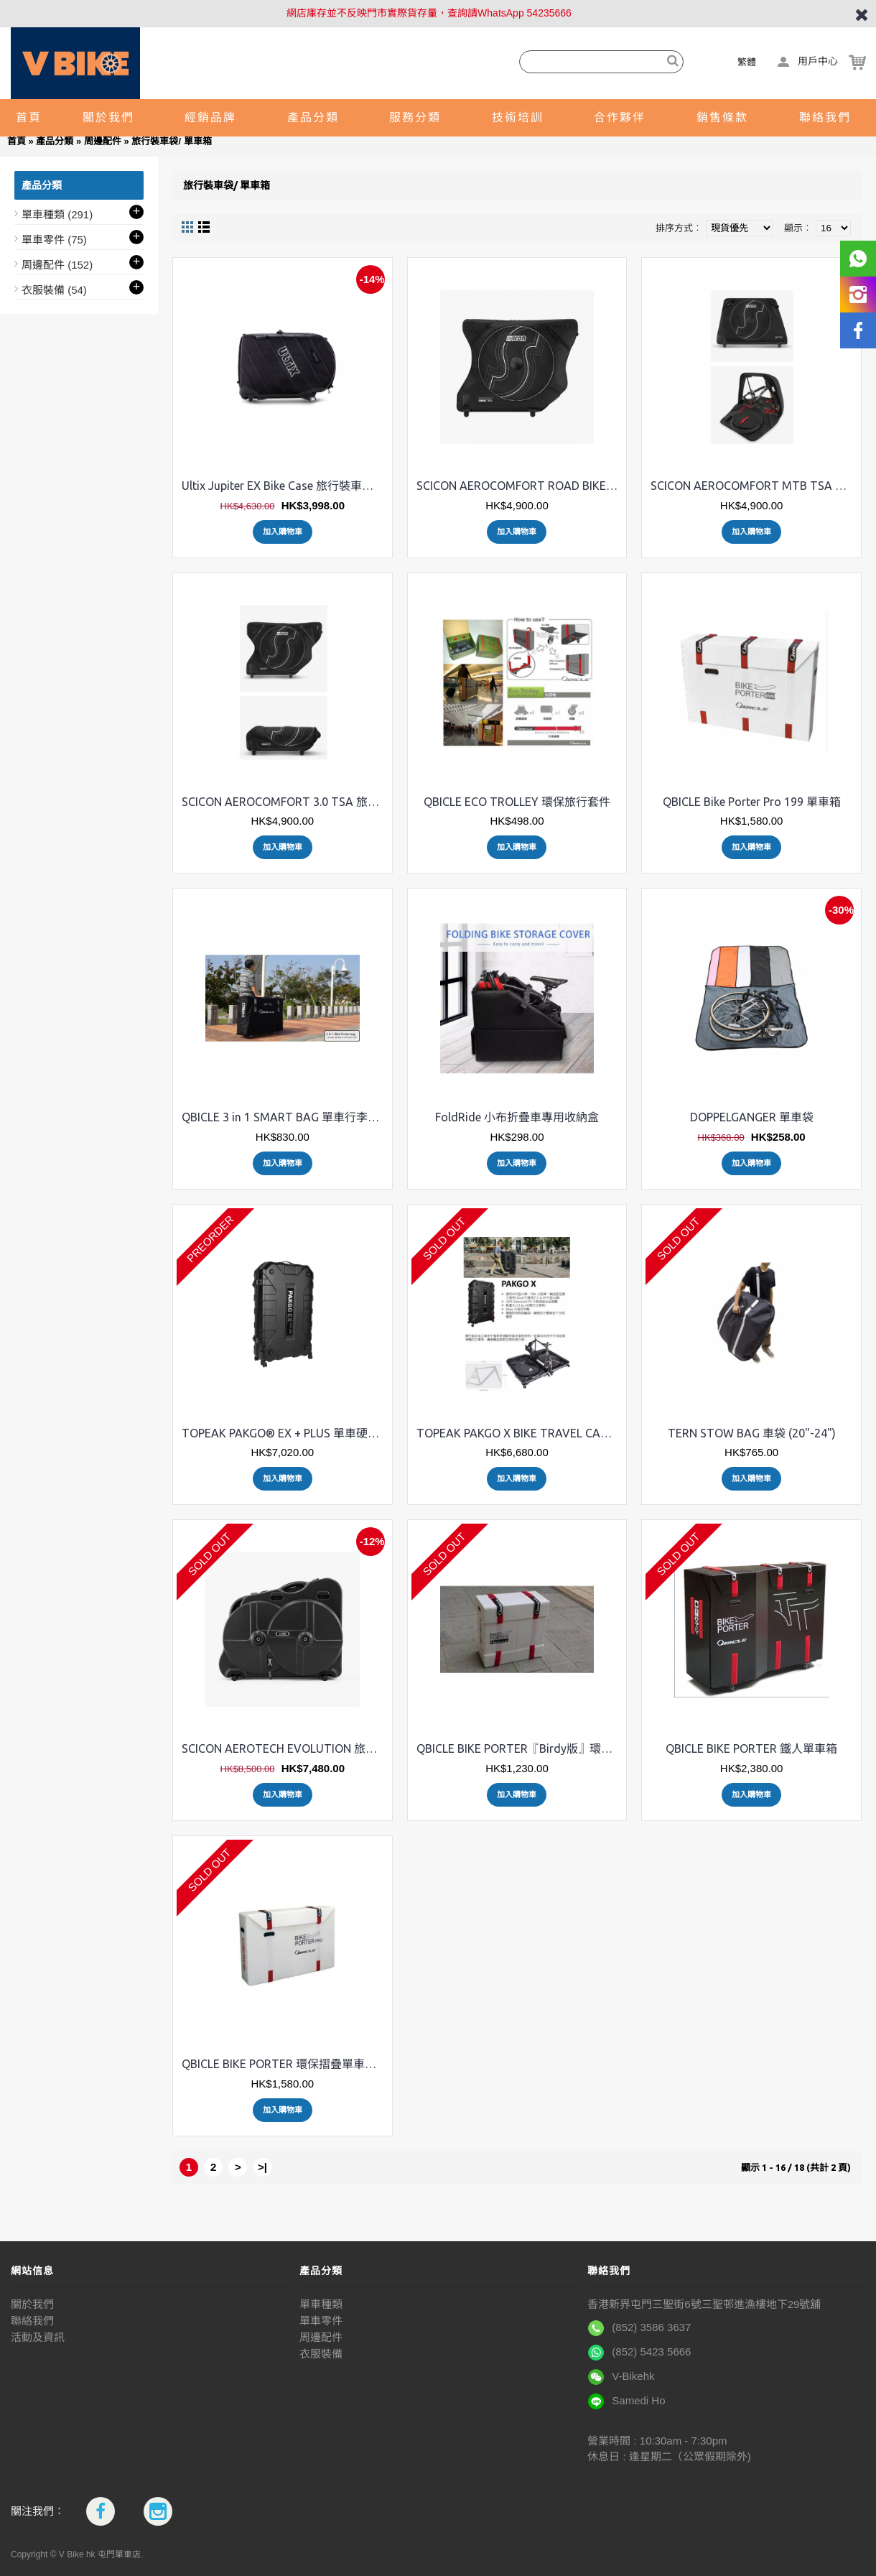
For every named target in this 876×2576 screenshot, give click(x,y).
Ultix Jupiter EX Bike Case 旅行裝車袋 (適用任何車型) (285, 485)
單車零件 (321, 2321)
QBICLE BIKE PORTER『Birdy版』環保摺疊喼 (519, 1748)
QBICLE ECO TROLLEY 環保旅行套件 (517, 801)
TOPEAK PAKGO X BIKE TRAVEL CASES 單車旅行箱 (519, 1433)
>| (262, 2167)
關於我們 (32, 2304)
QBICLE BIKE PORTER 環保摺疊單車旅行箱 (285, 2063)
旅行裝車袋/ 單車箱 (171, 141)
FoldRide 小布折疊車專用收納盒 (517, 1117)
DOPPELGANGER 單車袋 (752, 1117)
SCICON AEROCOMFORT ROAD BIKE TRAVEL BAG (519, 485)
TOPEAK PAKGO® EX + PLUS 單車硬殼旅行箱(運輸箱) (285, 1433)
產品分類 (54, 141)
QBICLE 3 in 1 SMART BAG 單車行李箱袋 (285, 1117)
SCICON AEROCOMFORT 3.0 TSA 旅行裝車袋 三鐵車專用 (285, 801)
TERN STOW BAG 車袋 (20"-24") (752, 1433)
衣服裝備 (321, 2354)
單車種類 (321, 2304)
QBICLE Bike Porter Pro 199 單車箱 (752, 801)
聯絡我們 (32, 2321)
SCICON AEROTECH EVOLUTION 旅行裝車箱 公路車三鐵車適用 (285, 1748)
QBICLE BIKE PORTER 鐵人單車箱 (751, 1748)
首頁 (16, 141)
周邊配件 (102, 141)
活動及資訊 (38, 2337)
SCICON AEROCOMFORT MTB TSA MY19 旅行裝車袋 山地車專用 (754, 485)
